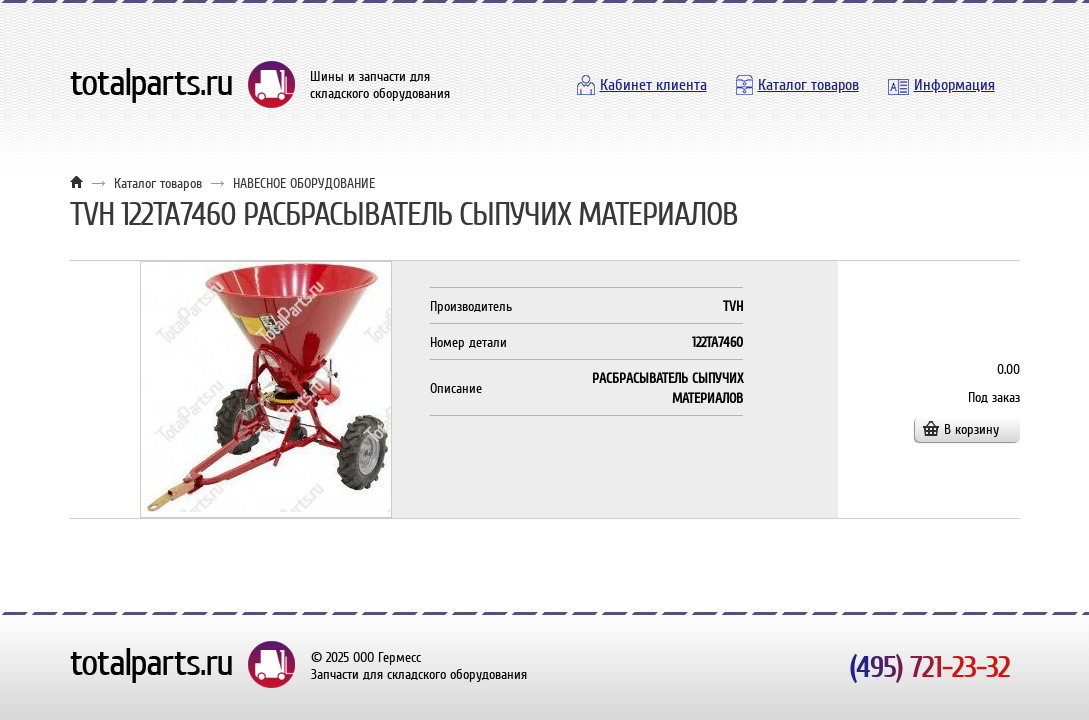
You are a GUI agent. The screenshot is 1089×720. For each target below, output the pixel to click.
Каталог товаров (808, 85)
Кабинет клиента (653, 85)
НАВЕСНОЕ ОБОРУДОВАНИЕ (304, 183)
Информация (954, 85)
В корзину (971, 429)
